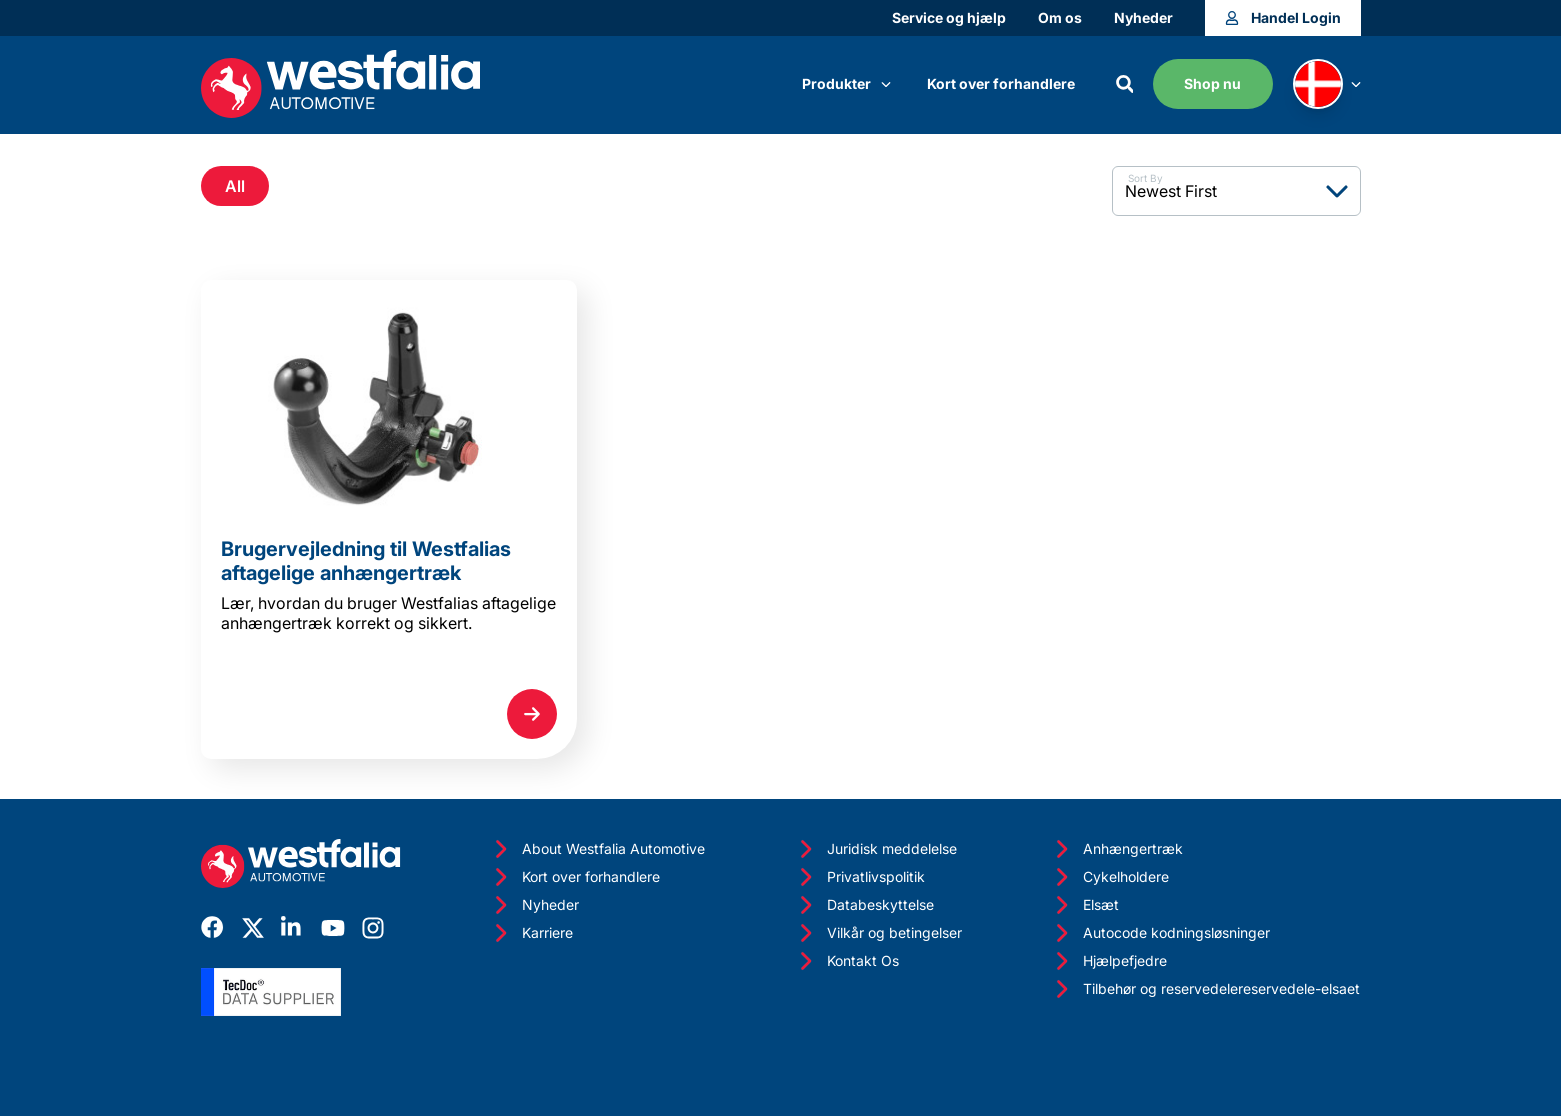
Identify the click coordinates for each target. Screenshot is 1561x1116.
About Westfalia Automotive (597, 849)
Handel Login (1283, 17)
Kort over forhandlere (1001, 83)
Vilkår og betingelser (878, 933)
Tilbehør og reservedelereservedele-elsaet (1205, 989)
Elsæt (1085, 905)
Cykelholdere (1110, 877)
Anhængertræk (1117, 849)
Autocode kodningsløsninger (1160, 933)
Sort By (1145, 178)
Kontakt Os (847, 961)
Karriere (531, 933)
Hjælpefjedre (1109, 961)
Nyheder (1143, 17)
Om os (1060, 17)
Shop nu (1212, 83)
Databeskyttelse (864, 905)
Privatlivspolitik (860, 877)
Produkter (846, 83)
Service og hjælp (949, 17)
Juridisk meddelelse (876, 849)
